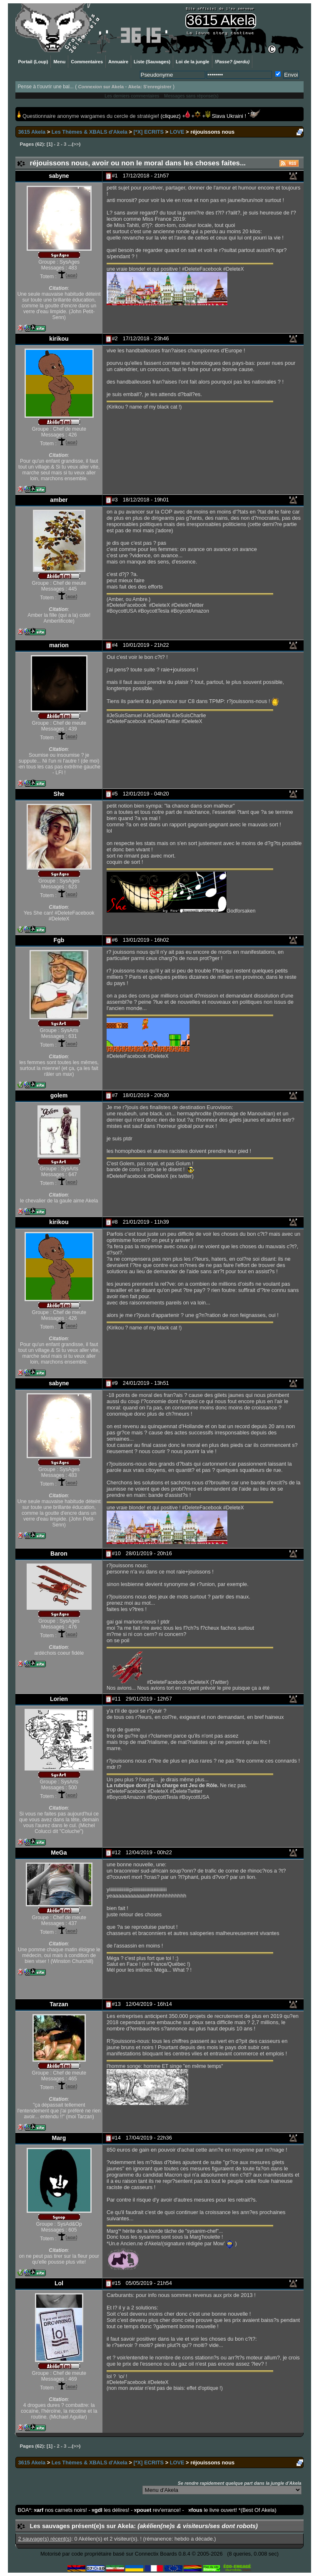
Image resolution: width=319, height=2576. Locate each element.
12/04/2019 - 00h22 (149, 1852)
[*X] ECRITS (149, 132)
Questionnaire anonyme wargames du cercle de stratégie (89, 116)
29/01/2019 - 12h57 (149, 1699)
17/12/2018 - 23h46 (146, 338)
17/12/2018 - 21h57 (146, 175)
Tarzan (59, 2004)
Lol (59, 2283)
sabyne (59, 175)
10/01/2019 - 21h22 (146, 645)
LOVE (177, 132)
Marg (59, 2138)
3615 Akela (31, 132)
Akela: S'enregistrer (150, 86)
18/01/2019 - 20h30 (146, 1095)
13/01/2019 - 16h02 (146, 940)
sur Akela (101, 86)
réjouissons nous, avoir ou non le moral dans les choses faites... (138, 163)
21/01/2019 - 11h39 (146, 1222)
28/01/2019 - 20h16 (149, 1553)
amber (58, 499)
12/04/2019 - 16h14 (149, 2004)
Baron (58, 1553)
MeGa (59, 1852)
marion (59, 645)
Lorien (59, 1699)
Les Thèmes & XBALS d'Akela (89, 132)
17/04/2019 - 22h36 (149, 2138)
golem (58, 1095)
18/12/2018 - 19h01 (146, 499)
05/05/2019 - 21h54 (149, 2283)
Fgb (59, 940)
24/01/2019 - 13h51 (146, 1383)
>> (76, 144)
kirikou (58, 338)
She (59, 794)
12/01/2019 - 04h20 (146, 794)
